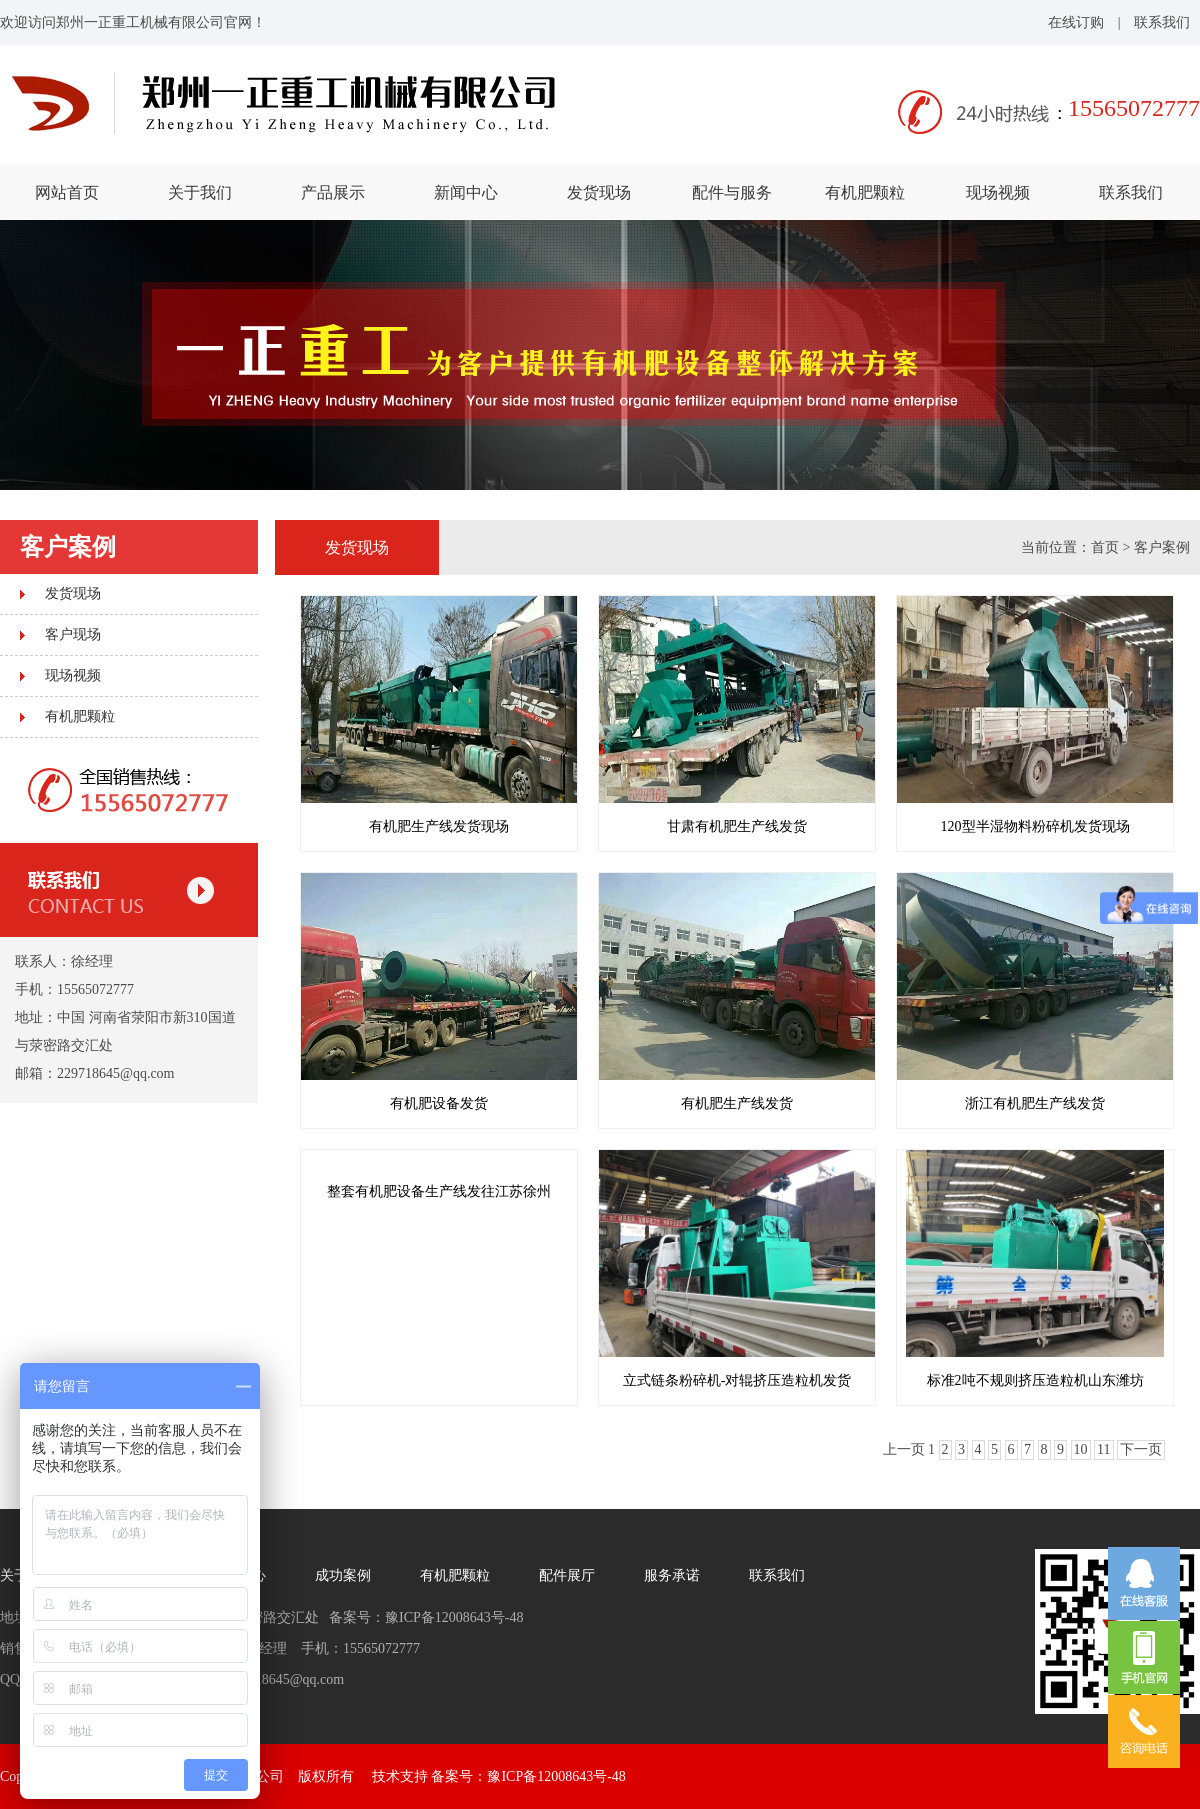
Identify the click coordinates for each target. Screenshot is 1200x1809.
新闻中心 (466, 192)
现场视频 (998, 192)
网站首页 (67, 192)
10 (1081, 1449)
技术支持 (400, 1776)
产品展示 (333, 192)
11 (1103, 1449)
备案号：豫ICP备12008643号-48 (528, 1776)
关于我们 (200, 192)
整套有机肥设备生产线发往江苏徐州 (439, 1191)
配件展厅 (567, 1575)
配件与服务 (732, 192)
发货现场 (599, 192)
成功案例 (343, 1575)
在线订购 (1076, 22)
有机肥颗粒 (865, 192)
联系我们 (1162, 22)
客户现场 (73, 634)
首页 (1105, 547)
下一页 (1141, 1449)
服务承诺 (672, 1575)
